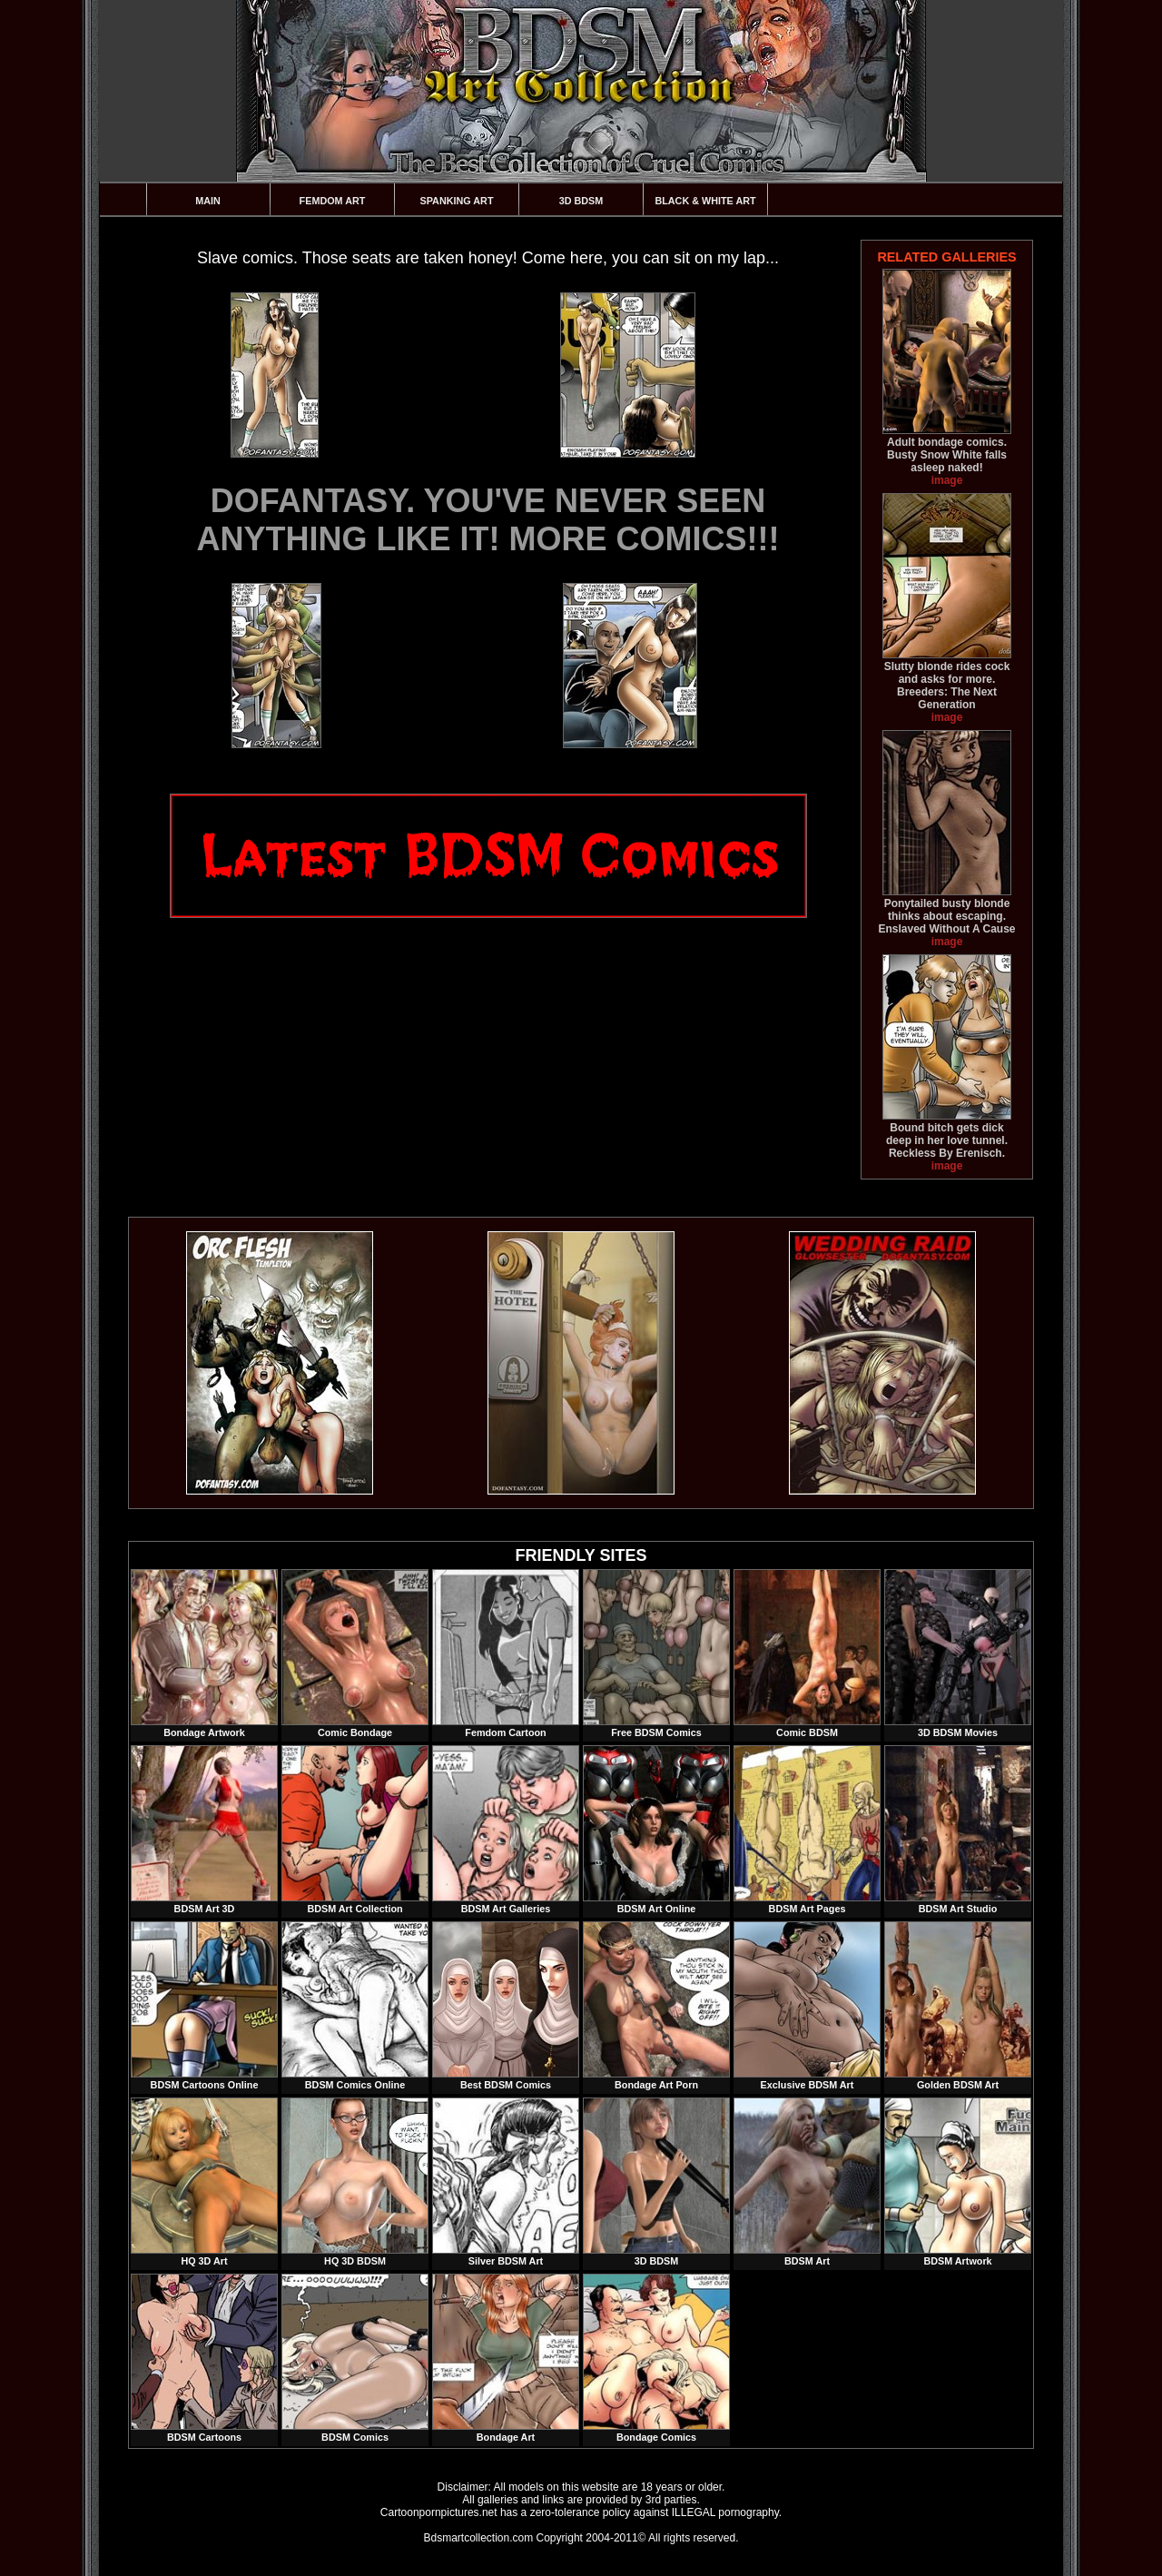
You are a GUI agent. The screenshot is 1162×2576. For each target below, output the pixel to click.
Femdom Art (333, 200)
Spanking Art (457, 200)
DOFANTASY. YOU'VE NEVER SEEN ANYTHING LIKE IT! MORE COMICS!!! (488, 520)
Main (208, 200)
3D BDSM (581, 200)
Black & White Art (705, 200)
